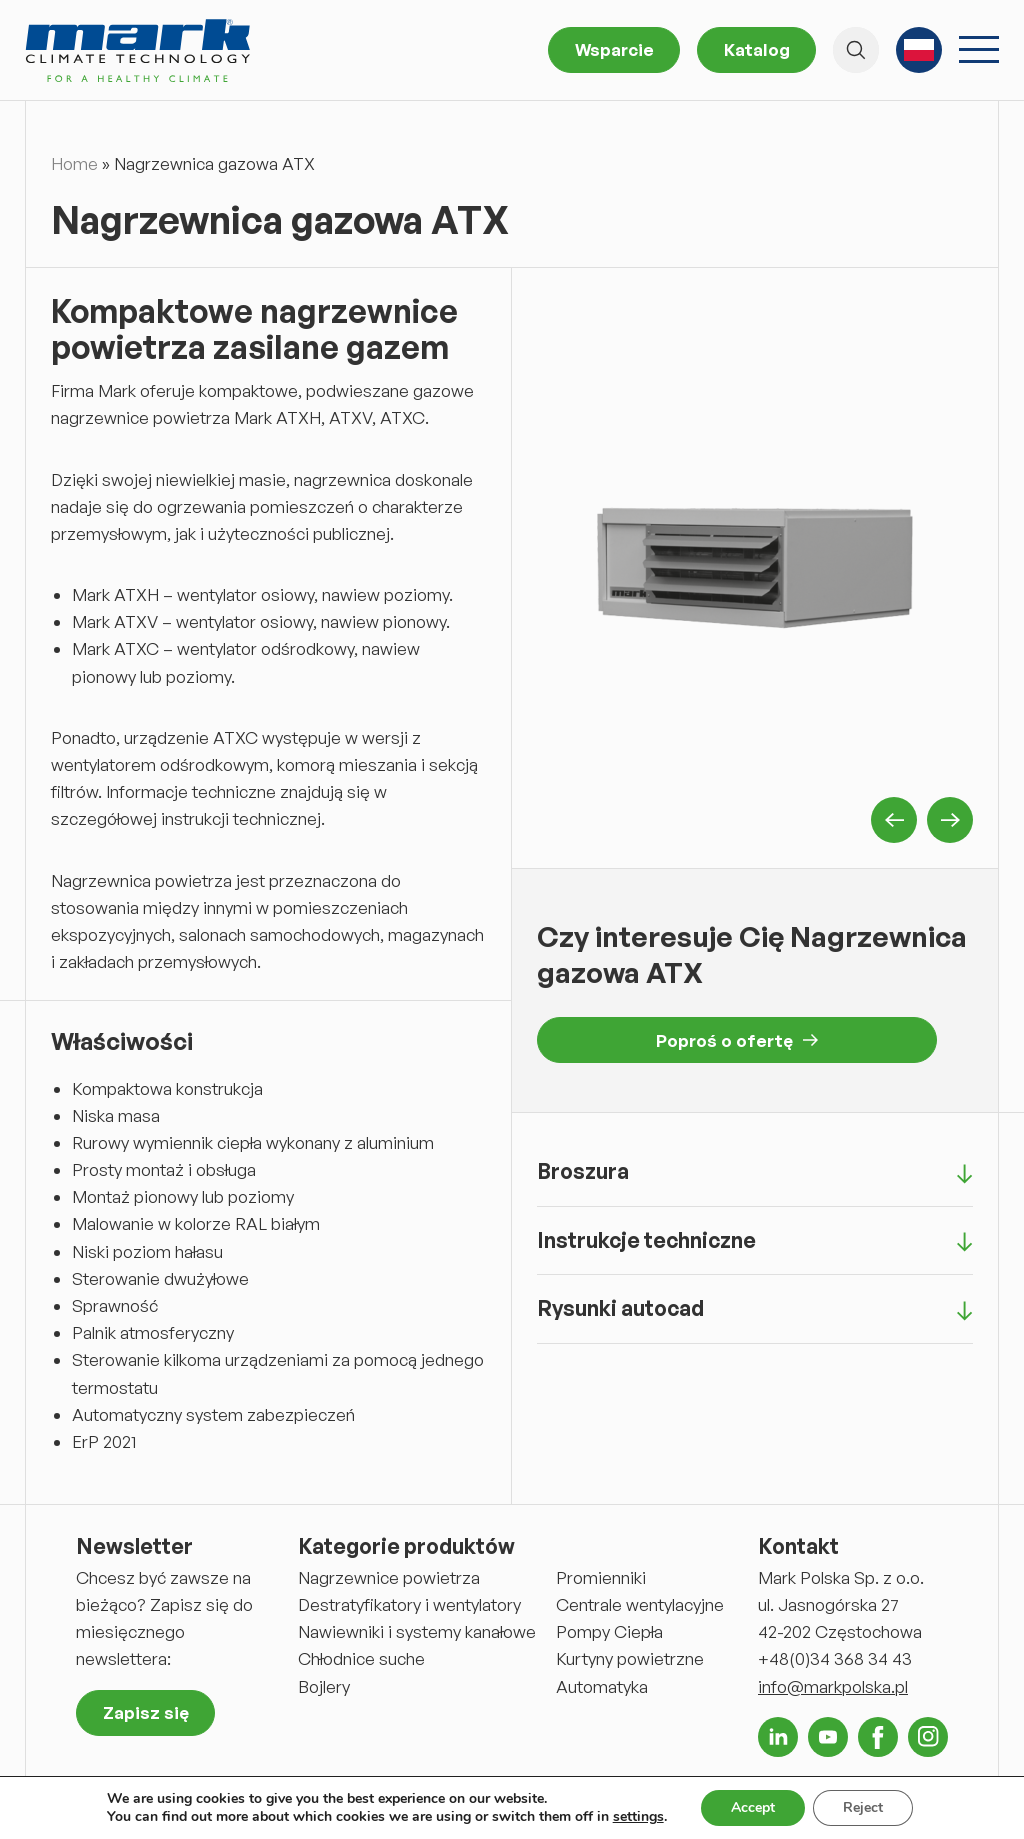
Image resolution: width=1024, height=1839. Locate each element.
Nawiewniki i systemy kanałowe (417, 1631)
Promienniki (601, 1577)
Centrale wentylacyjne (640, 1604)
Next (950, 820)
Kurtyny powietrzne (630, 1658)
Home (74, 163)
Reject (863, 1807)
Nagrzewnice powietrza (389, 1577)
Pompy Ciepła (609, 1631)
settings (638, 1817)
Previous (894, 820)
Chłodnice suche (361, 1658)
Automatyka (602, 1686)
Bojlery (324, 1686)
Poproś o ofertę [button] (737, 1040)
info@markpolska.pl (833, 1686)
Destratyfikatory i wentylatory (409, 1604)
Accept (753, 1807)
